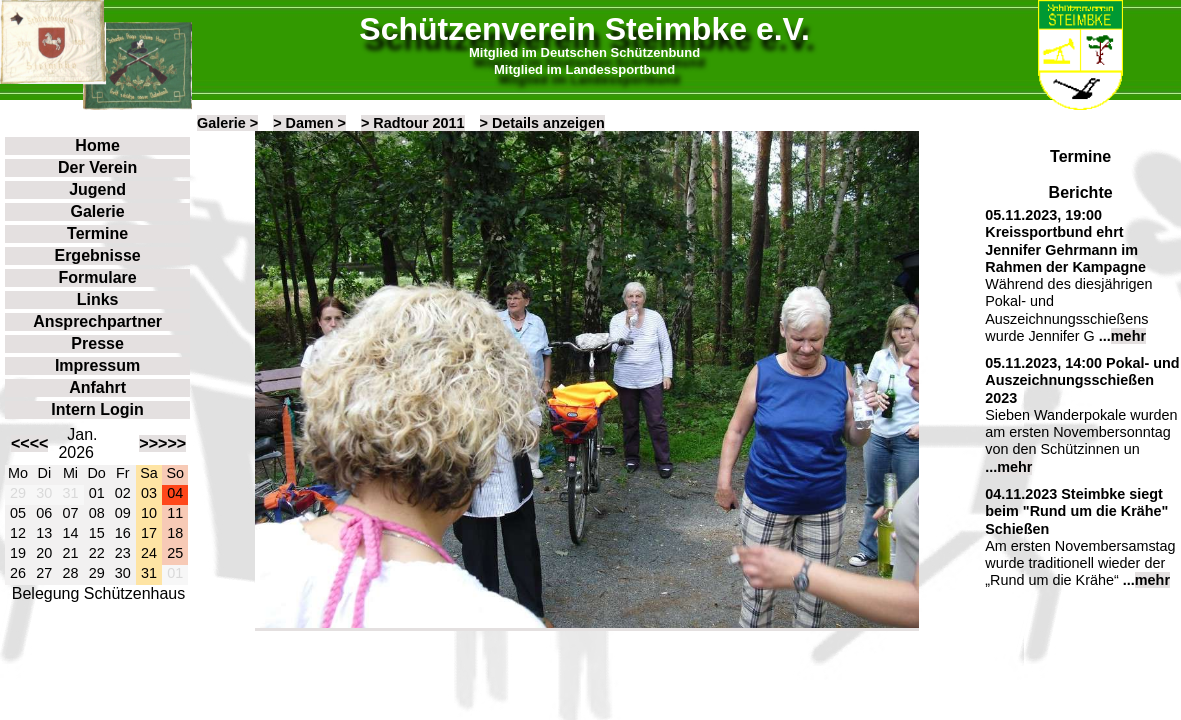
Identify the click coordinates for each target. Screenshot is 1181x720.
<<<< (29, 443)
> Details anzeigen (542, 123)
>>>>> (162, 443)
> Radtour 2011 (413, 123)
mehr (1128, 336)
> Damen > (309, 123)
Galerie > (227, 123)
